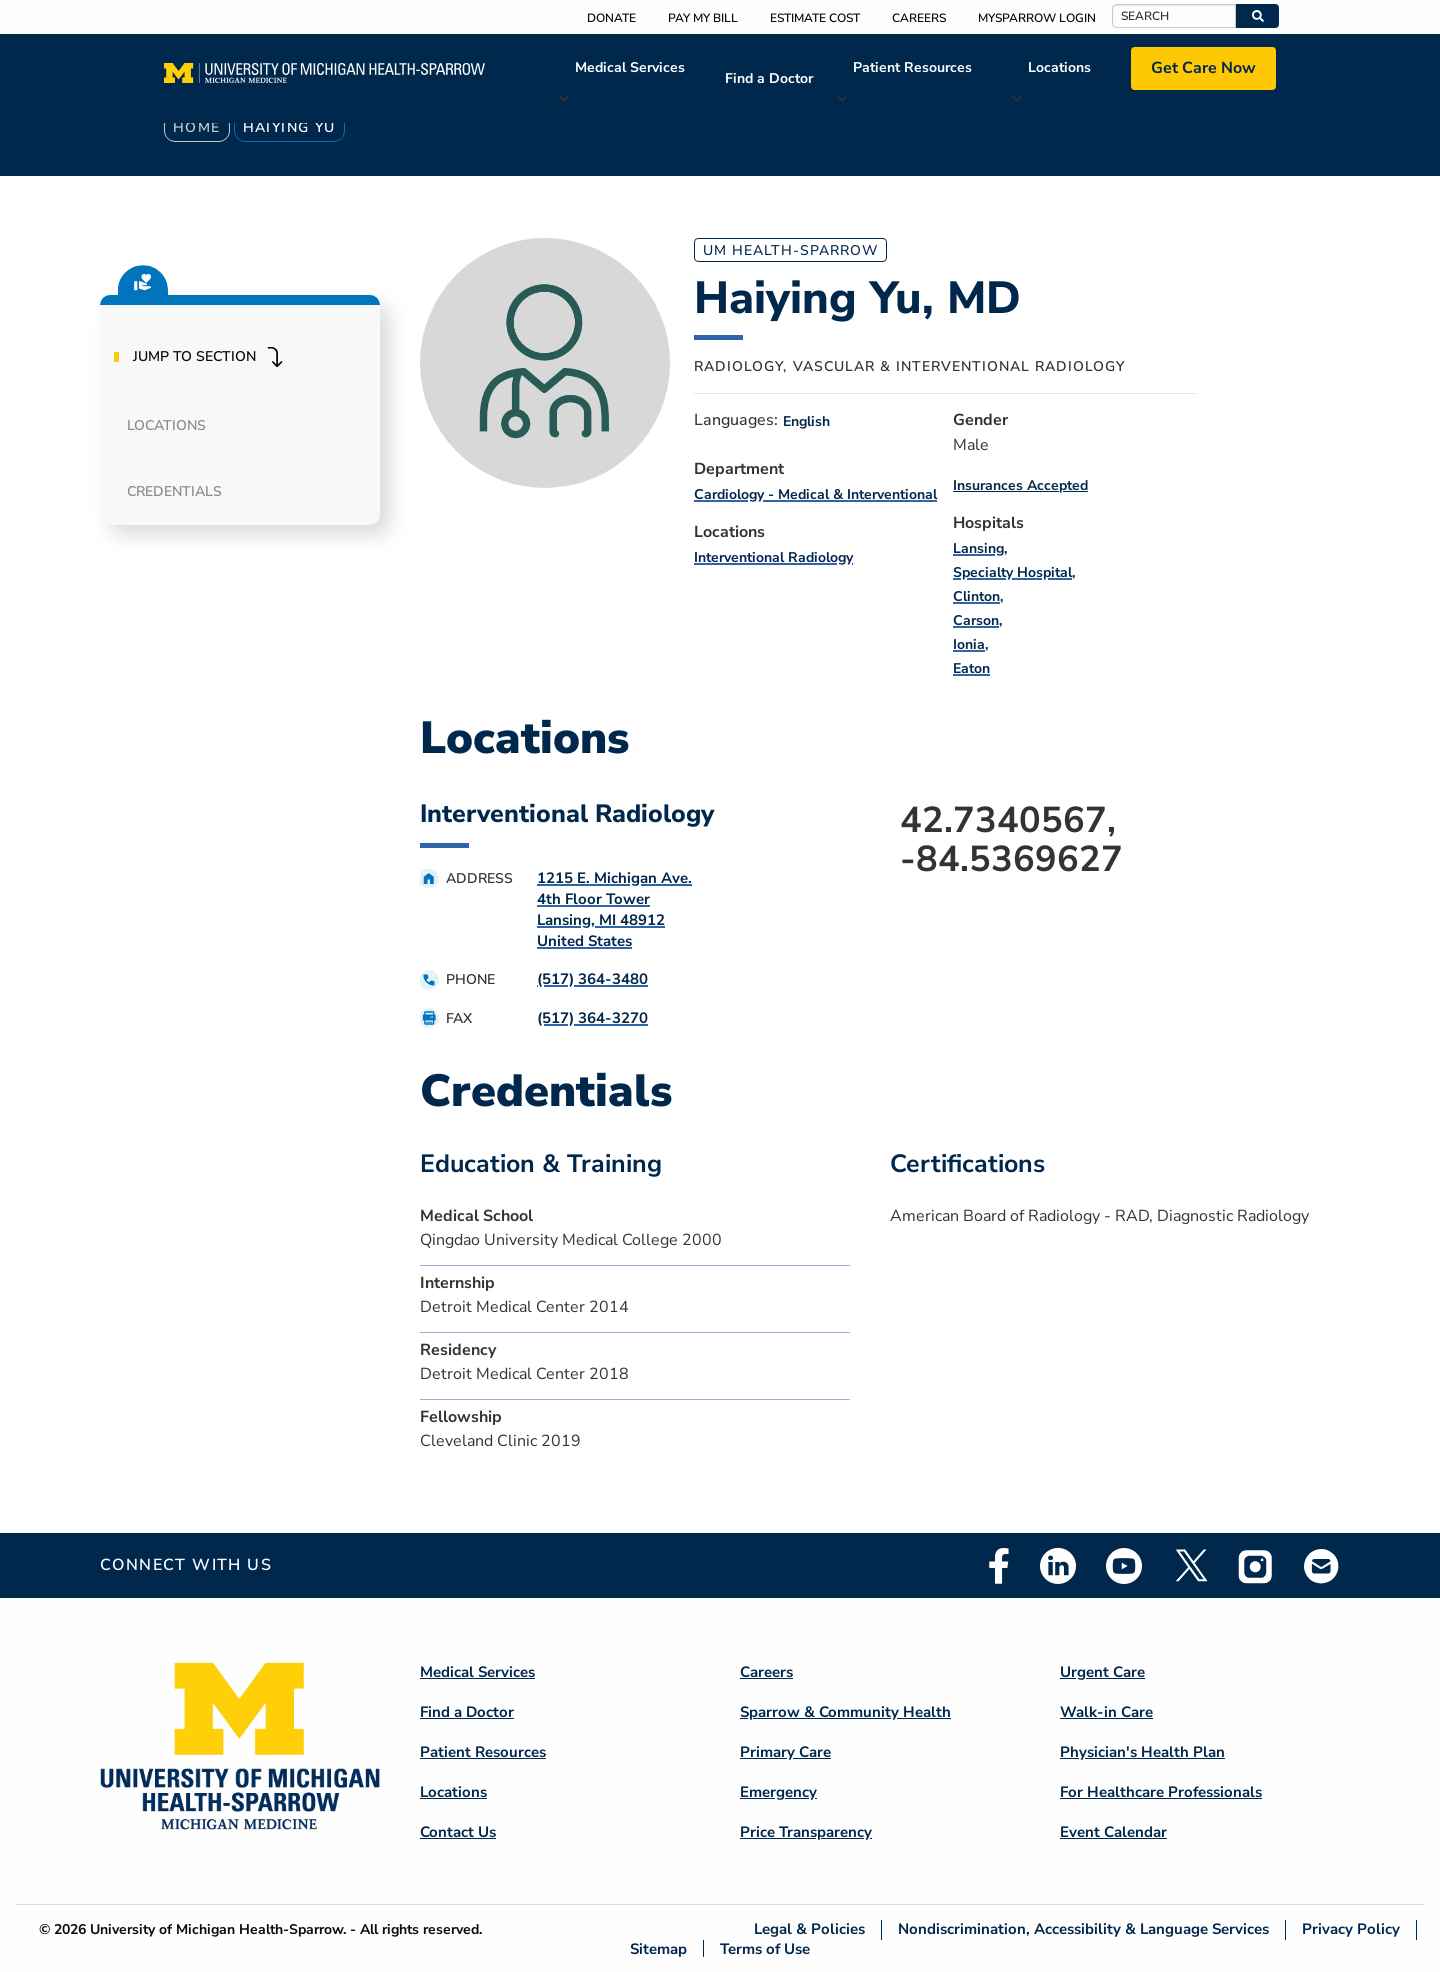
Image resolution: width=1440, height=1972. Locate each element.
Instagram (1256, 1566)
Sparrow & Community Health (845, 1712)
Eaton (971, 668)
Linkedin (1058, 1566)
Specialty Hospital (1012, 572)
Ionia (969, 644)
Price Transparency (806, 1832)
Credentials (174, 491)
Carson (976, 620)
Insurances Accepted (1020, 485)
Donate (611, 18)
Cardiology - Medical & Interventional (815, 494)
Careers (919, 18)
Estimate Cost (815, 18)
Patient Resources (912, 67)
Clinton (976, 596)
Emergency (778, 1792)
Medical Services (630, 67)
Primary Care (785, 1752)
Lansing (978, 548)
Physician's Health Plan (1142, 1752)
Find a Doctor (769, 78)
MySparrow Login (1037, 18)
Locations (1059, 67)
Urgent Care (1102, 1672)
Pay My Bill (703, 18)
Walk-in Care (1106, 1712)
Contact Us (458, 1832)
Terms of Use (765, 1948)
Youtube (1124, 1566)
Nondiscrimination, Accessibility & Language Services (1083, 1929)
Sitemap (658, 1948)
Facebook (999, 1566)
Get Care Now (1203, 68)
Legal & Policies (809, 1929)
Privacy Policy (1351, 1929)
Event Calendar (1113, 1832)
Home (197, 127)
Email (1322, 1565)
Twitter (1190, 1566)
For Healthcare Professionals (1161, 1792)
